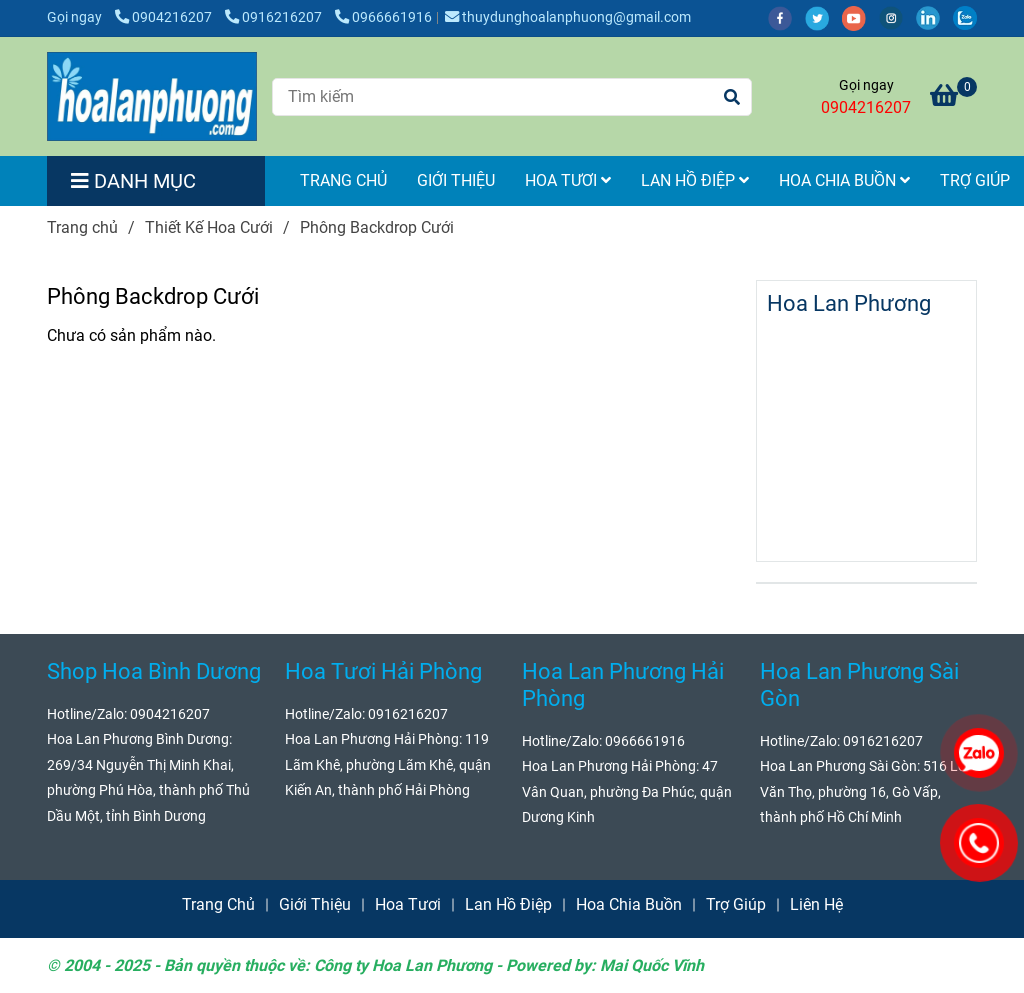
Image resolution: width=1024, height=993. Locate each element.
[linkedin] (934, 17)
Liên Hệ (816, 904)
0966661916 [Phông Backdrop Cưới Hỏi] (383, 17)
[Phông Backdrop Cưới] (152, 96)
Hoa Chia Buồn (844, 180)
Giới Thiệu (456, 180)
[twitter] (823, 17)
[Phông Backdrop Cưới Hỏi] (953, 98)
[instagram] (897, 17)
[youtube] (860, 17)
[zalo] (970, 17)
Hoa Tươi (568, 180)
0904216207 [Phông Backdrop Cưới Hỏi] (165, 17)
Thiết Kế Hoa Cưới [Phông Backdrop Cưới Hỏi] (209, 227)
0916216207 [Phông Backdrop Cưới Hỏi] (275, 17)
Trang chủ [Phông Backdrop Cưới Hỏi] (82, 227)
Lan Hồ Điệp (695, 180)
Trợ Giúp (736, 904)
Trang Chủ (343, 180)
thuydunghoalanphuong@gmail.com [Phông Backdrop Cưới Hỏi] (568, 17)
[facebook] (786, 17)
